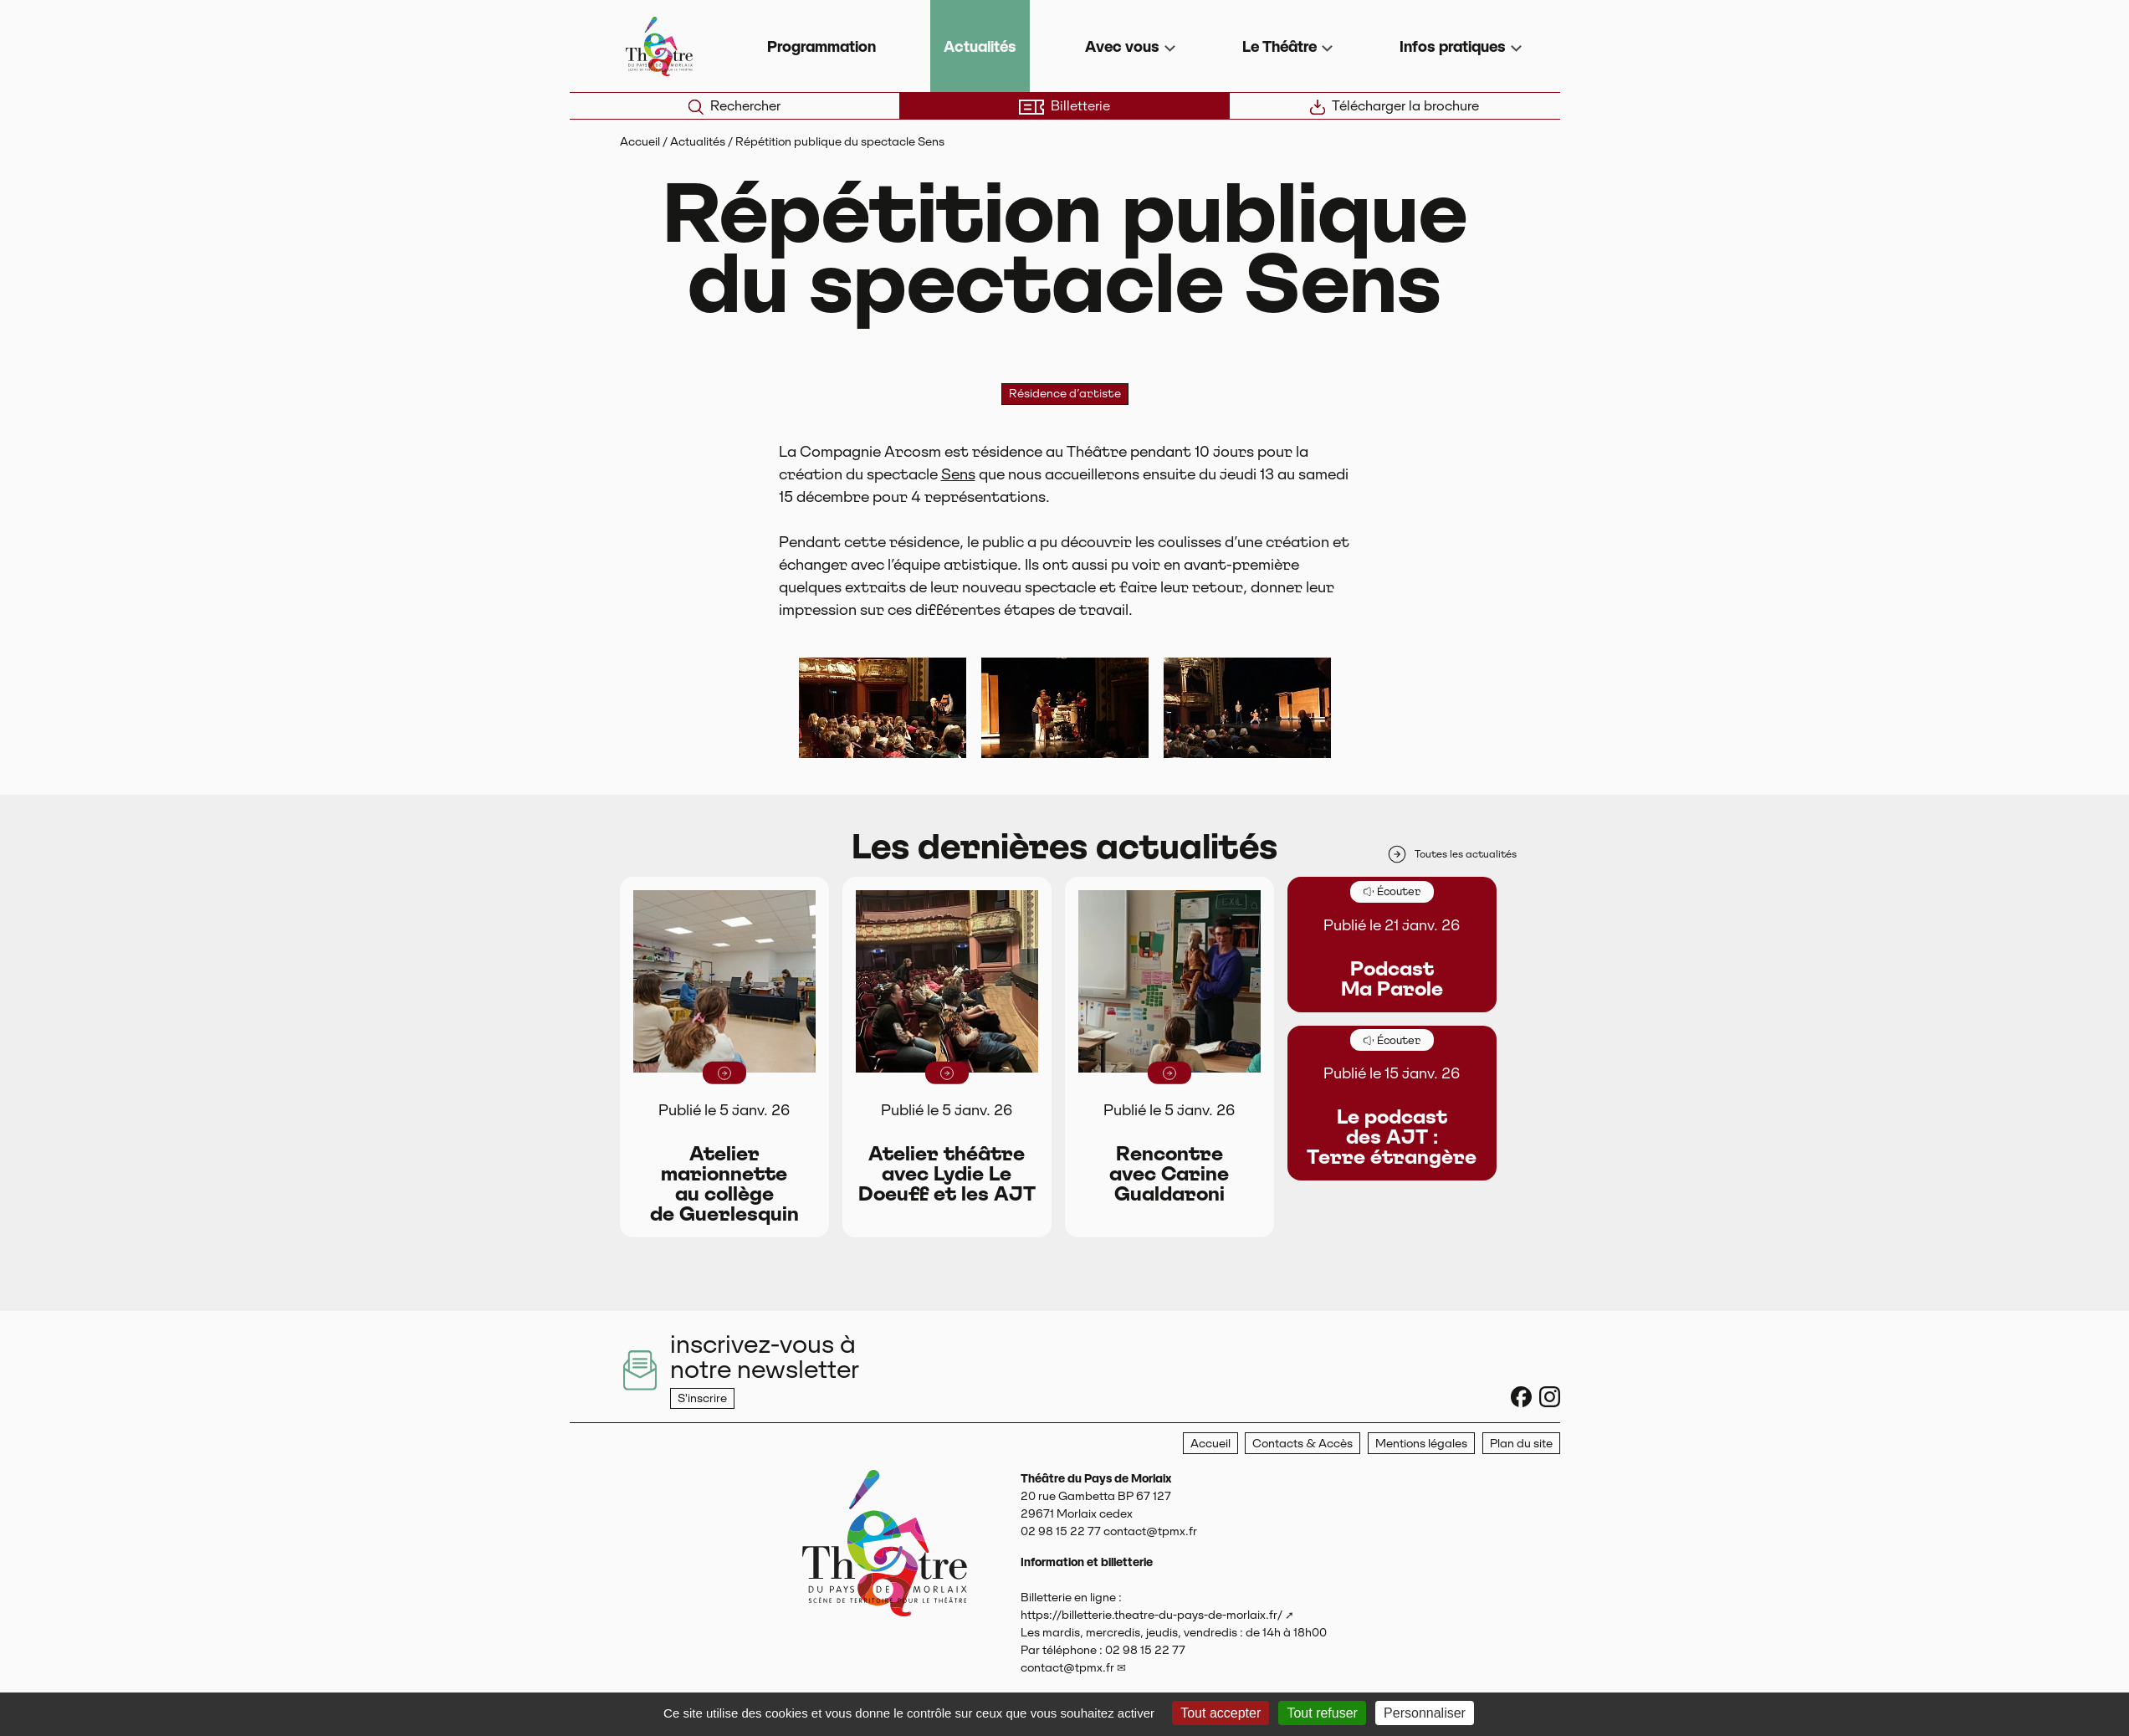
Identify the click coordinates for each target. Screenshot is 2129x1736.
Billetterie (1064, 106)
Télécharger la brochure (1394, 106)
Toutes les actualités (1451, 854)
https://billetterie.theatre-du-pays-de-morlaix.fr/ (1151, 1614)
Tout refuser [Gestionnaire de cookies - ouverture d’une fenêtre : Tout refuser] (1322, 1713)
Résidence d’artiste (1065, 393)
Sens (958, 474)
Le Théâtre (1279, 46)
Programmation (821, 46)
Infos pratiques (1453, 46)
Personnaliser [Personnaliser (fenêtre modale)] (1425, 1713)
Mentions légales (1421, 1443)
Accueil (640, 141)
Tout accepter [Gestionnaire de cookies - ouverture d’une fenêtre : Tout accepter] (1220, 1713)
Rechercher (734, 106)
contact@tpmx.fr (1067, 1667)
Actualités (980, 46)
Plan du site (1521, 1443)
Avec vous (1122, 46)
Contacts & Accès (1302, 1443)
